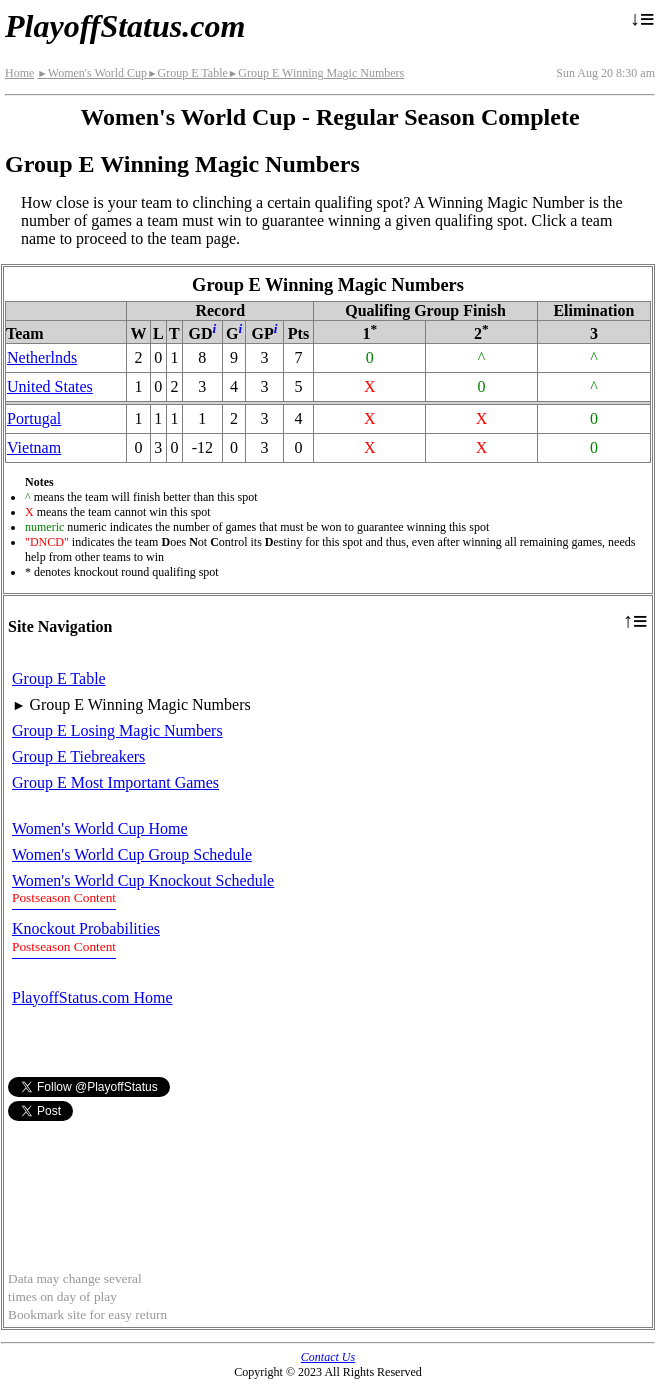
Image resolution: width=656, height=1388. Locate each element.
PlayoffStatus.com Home (92, 997)
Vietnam (34, 447)
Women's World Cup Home (100, 828)
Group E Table (187, 73)
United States (50, 386)
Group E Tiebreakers (78, 756)
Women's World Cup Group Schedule (132, 854)
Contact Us (328, 1357)
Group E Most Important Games (115, 782)
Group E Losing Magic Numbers (117, 730)
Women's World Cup (92, 73)
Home (19, 73)
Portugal (34, 418)
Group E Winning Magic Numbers (316, 73)
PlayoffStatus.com (125, 26)
